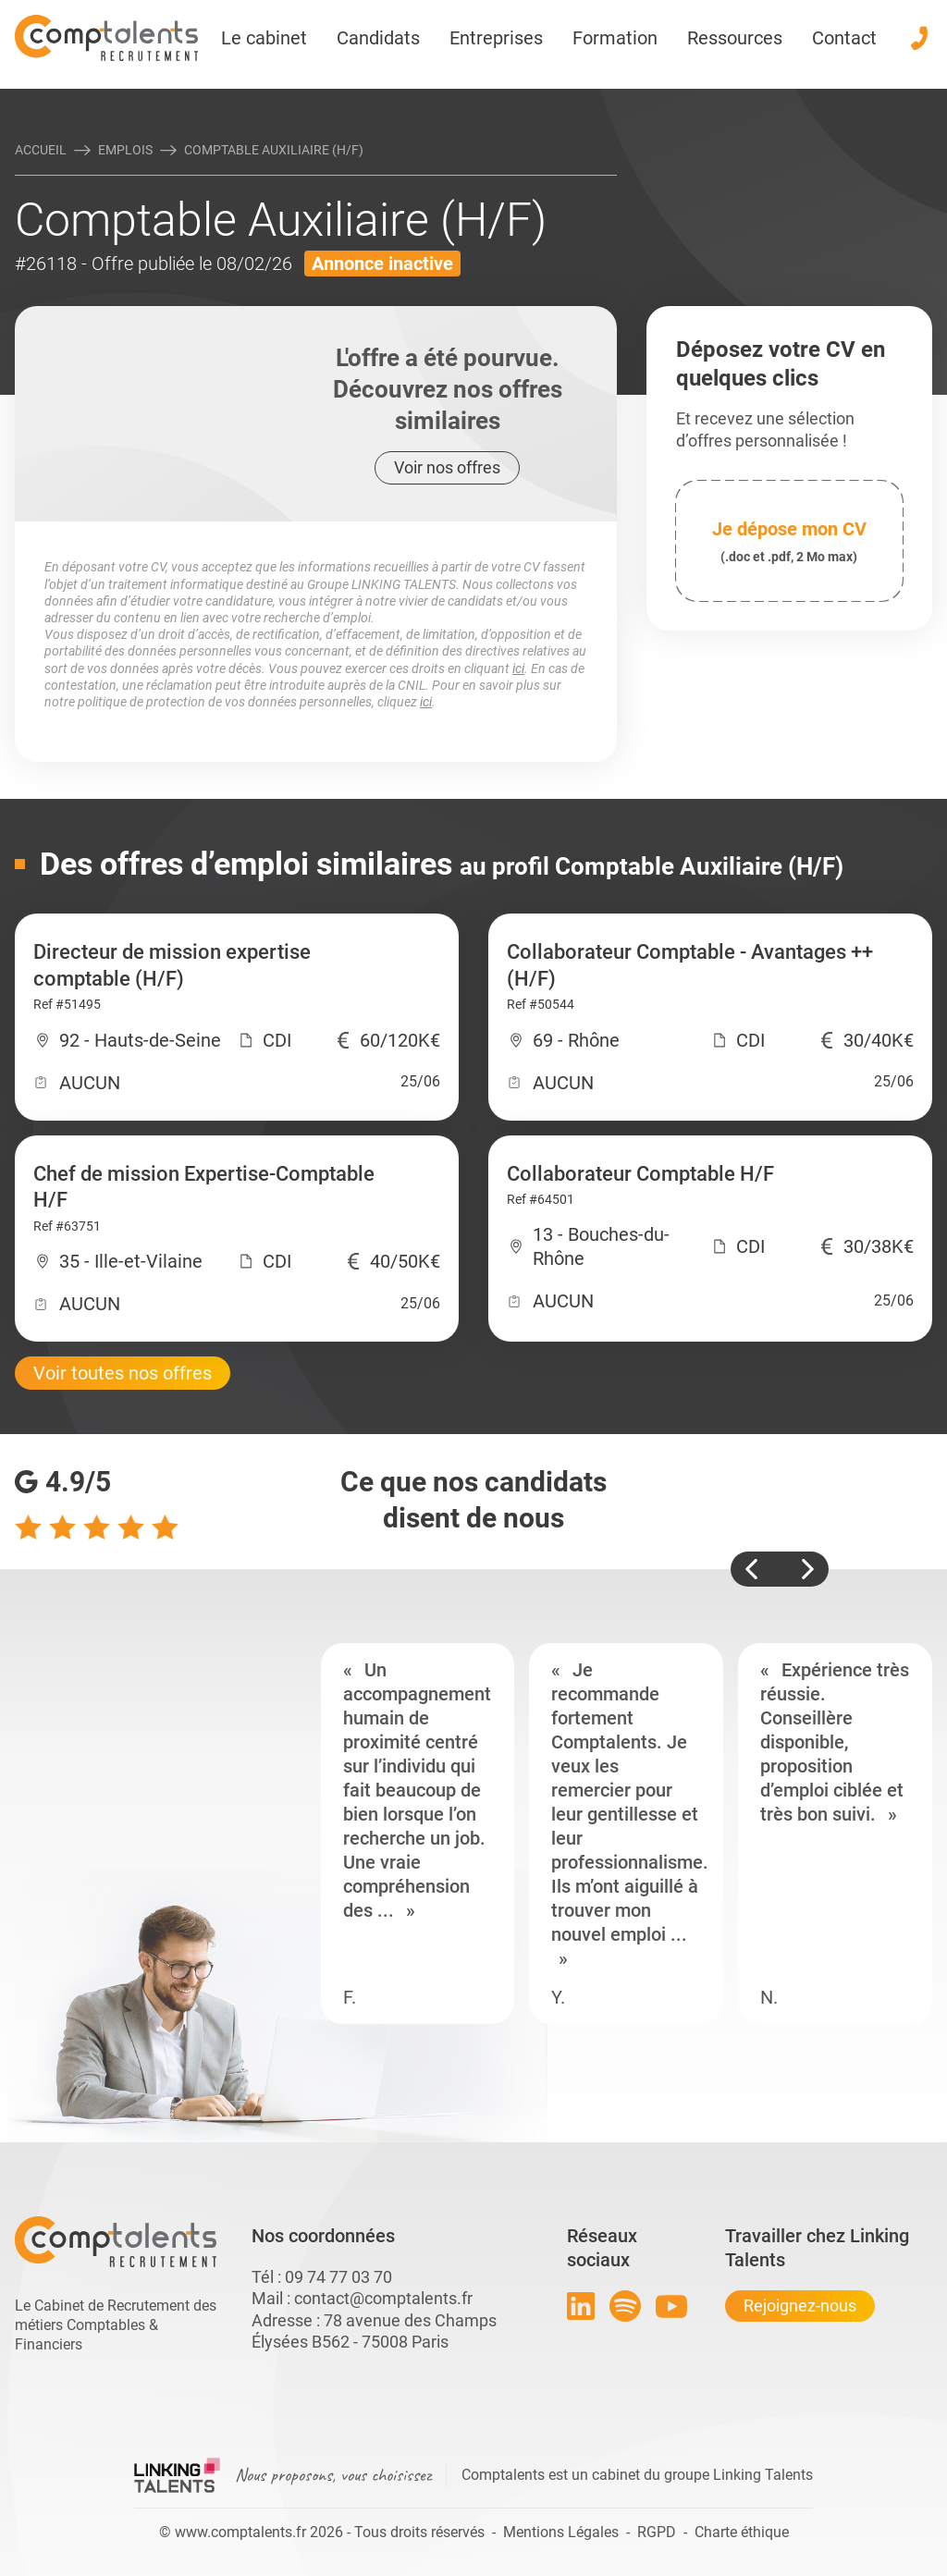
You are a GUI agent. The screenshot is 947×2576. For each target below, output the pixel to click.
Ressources (734, 38)
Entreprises (496, 38)
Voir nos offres (447, 467)
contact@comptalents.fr (383, 2298)
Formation (615, 38)
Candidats (378, 38)
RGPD (656, 2532)
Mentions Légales (561, 2532)
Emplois (125, 149)
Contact (844, 38)
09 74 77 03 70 (338, 2277)
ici (518, 668)
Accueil (41, 149)
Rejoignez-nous (800, 2305)
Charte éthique (742, 2532)
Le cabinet (264, 38)
